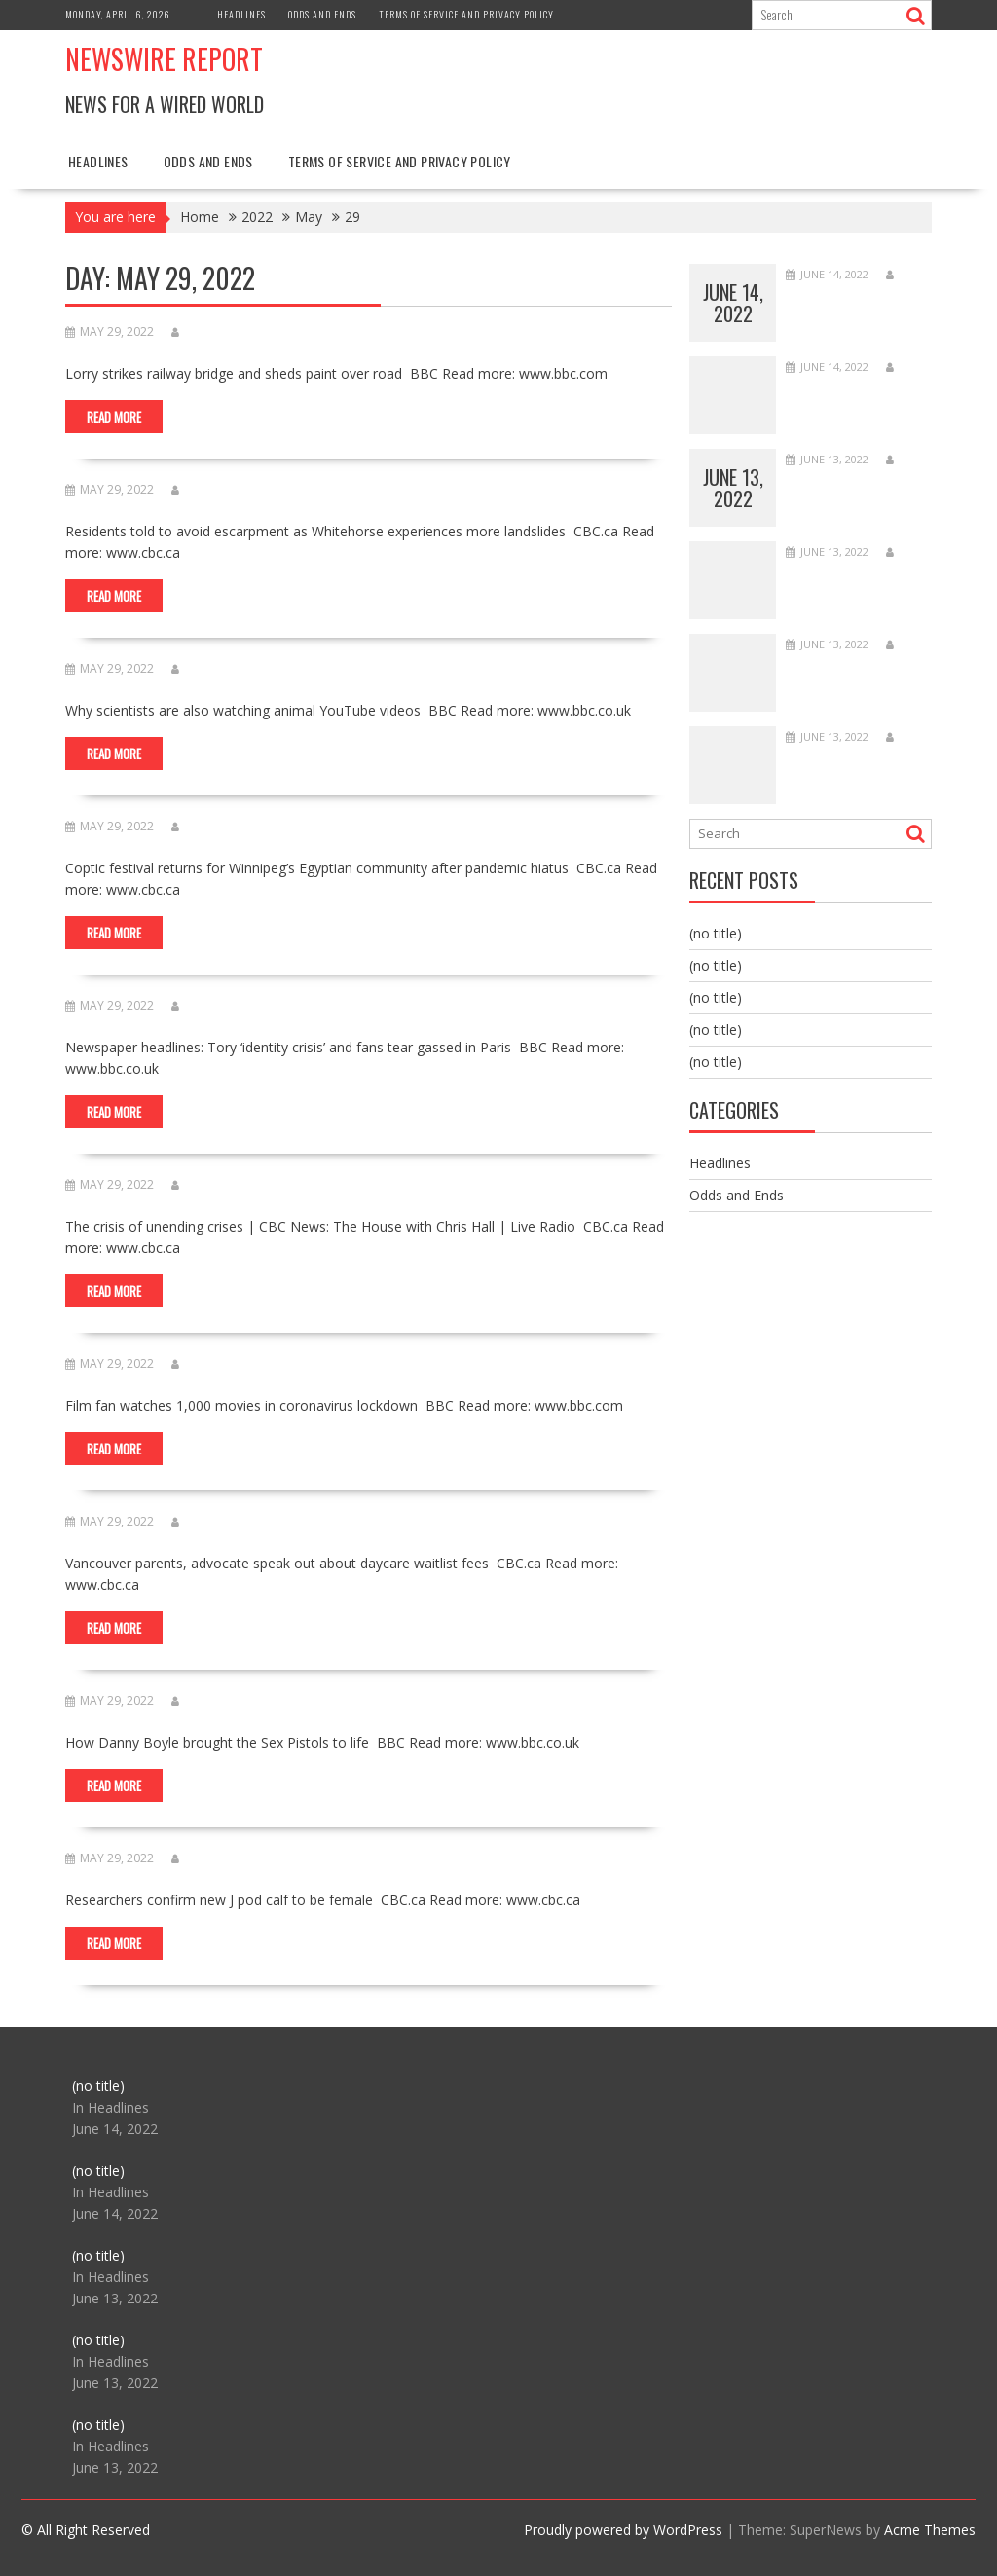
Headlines (241, 14)
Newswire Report (164, 59)
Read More (114, 416)
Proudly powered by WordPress (623, 2530)
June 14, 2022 (733, 302)
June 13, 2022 (733, 487)
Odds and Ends (322, 14)
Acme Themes (930, 2530)
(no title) (715, 933)
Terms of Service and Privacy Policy (466, 14)
